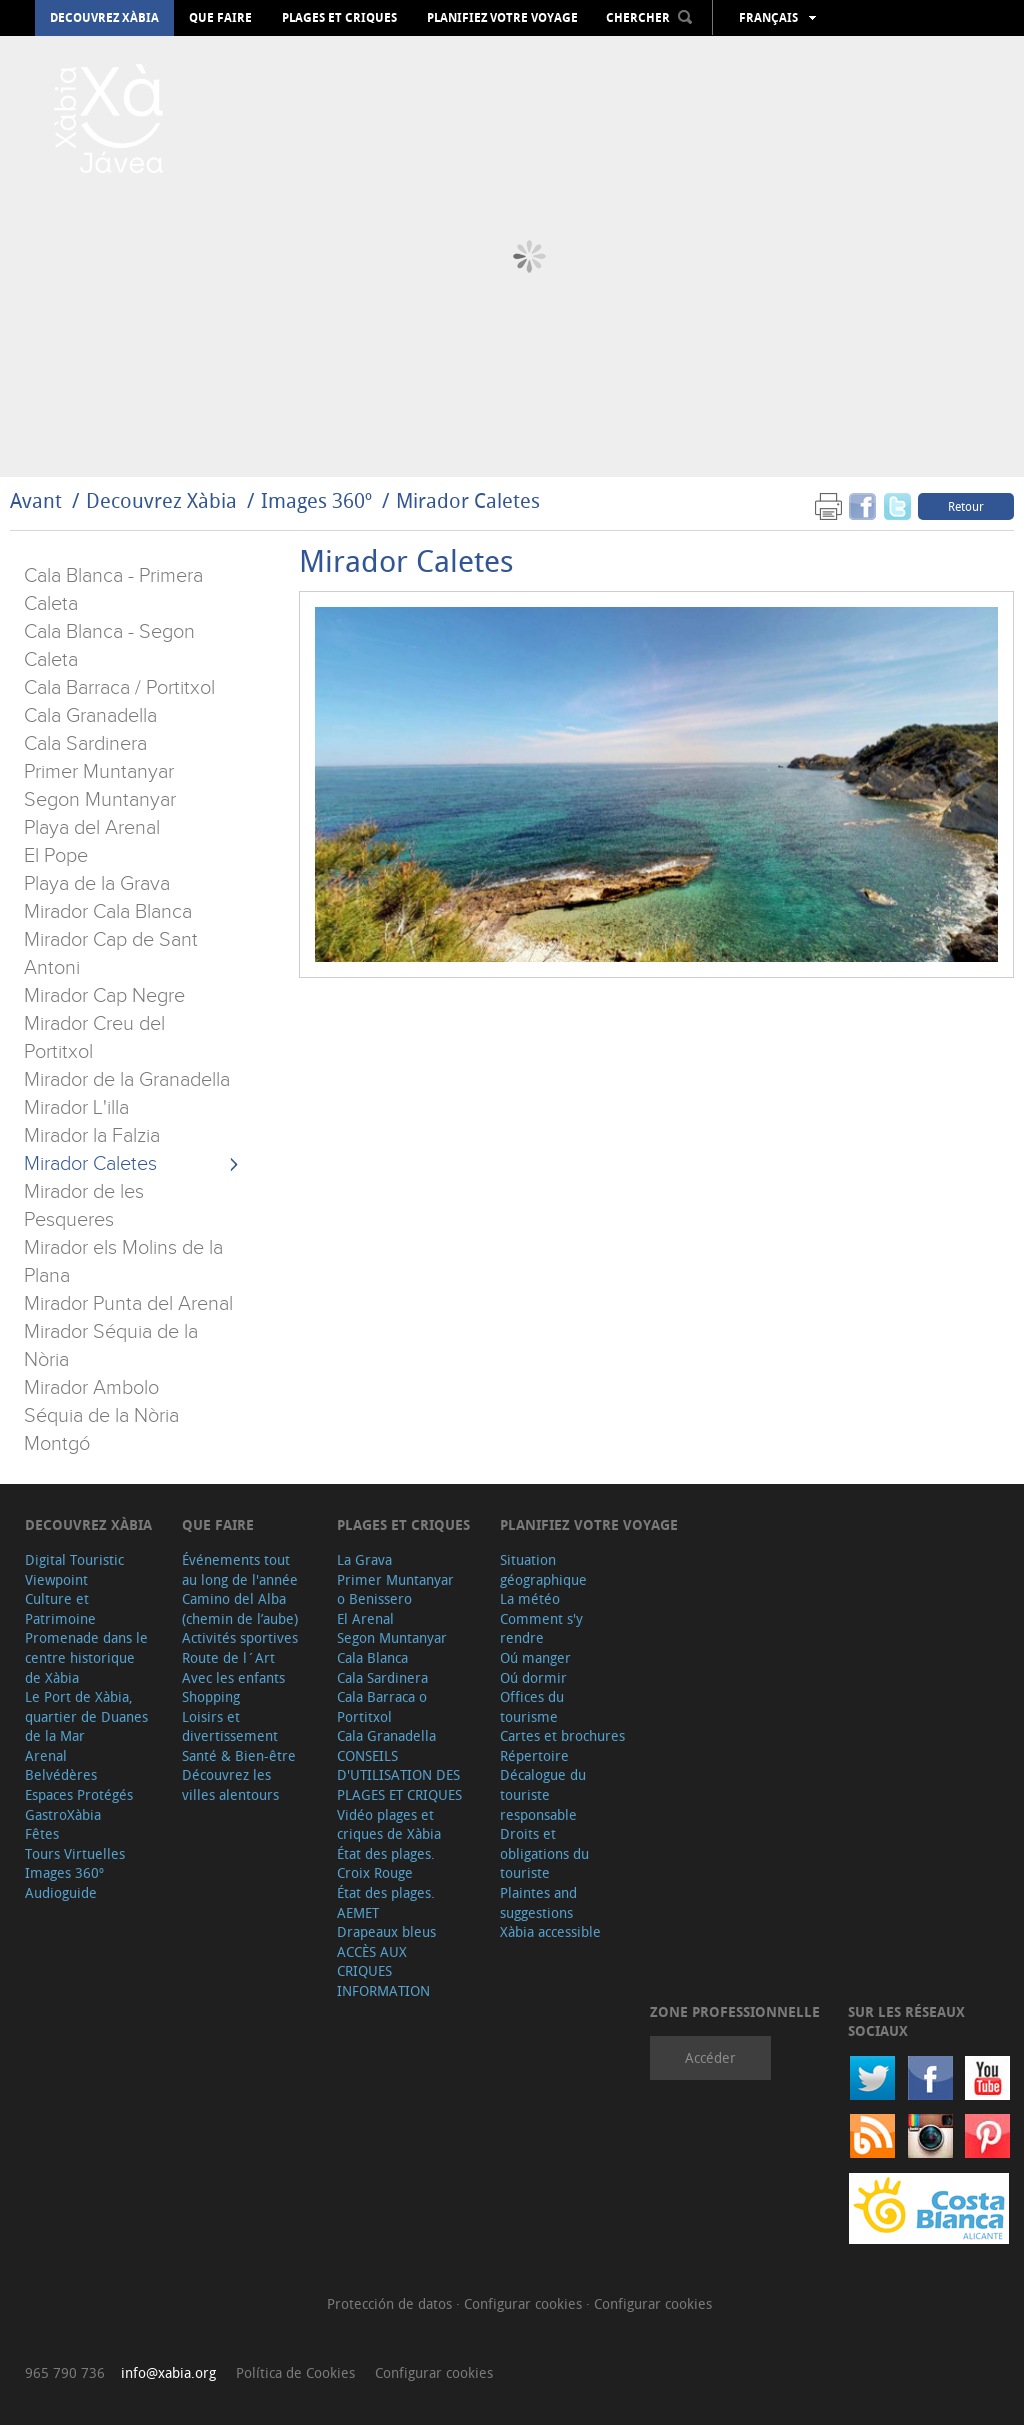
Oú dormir (533, 1677)
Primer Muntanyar (99, 772)
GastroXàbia (63, 1814)
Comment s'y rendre (541, 1628)
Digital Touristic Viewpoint (74, 1569)
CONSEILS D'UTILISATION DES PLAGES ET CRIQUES (399, 1775)
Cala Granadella (90, 716)
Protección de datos (391, 2303)
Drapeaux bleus (386, 1931)
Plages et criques (339, 18)
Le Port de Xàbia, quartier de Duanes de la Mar (86, 1716)
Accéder (710, 2057)
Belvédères (61, 1774)
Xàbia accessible (550, 1931)
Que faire (220, 18)
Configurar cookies (525, 2303)
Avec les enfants (233, 1677)
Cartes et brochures (562, 1735)
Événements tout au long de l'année (240, 1569)
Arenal (46, 1755)
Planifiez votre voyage (502, 18)
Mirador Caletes (468, 500)
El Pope (56, 856)
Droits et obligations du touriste (544, 1853)
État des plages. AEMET (386, 1902)
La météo (530, 1598)
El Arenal (365, 1618)
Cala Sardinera (85, 744)
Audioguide (61, 1892)
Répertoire (534, 1755)
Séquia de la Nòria (101, 1416)
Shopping (211, 1696)
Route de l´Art (228, 1657)
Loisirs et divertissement (230, 1726)
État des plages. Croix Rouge (386, 1863)
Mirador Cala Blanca (108, 912)
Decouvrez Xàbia (104, 18)
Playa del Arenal (92, 828)
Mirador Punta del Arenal (128, 1304)
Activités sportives (240, 1637)
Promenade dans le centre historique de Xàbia (86, 1657)
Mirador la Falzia (92, 1136)
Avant (36, 500)
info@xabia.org (168, 2372)
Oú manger (535, 1657)
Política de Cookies (295, 2372)
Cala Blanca (372, 1657)
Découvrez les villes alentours (230, 1784)
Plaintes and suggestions (538, 1902)
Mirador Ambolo (91, 1388)
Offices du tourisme (532, 1706)
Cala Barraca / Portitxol (119, 688)
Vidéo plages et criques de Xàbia (389, 1824)
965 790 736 (65, 2372)
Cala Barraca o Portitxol (382, 1706)
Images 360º (316, 500)
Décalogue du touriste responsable (543, 1794)
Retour (966, 506)
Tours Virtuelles (75, 1853)
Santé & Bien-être (239, 1755)
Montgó (57, 1444)
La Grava (364, 1559)
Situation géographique (543, 1569)
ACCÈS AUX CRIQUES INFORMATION (383, 1971)
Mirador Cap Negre (104, 996)
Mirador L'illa (76, 1108)
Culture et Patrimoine (60, 1608)
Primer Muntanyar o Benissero (395, 1589)
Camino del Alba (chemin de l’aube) (240, 1608)
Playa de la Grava (97, 884)
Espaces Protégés (79, 1794)
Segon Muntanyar (100, 800)
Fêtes (42, 1833)
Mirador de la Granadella (127, 1080)
